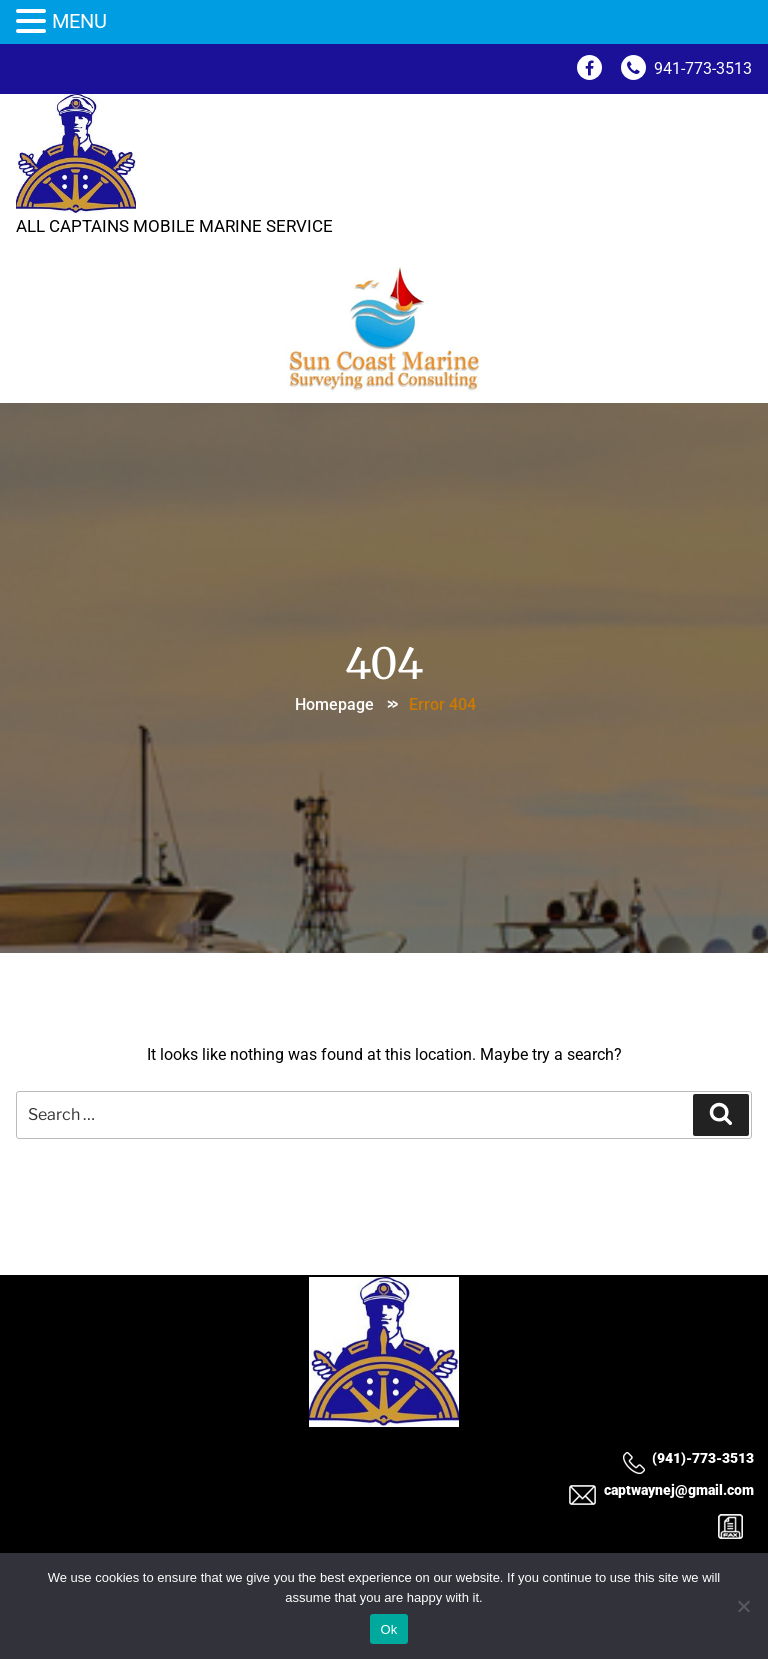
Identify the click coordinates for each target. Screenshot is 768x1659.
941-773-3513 (686, 68)
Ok (388, 1629)
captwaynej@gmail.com (661, 1491)
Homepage (334, 704)
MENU (79, 21)
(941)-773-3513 (688, 1458)
